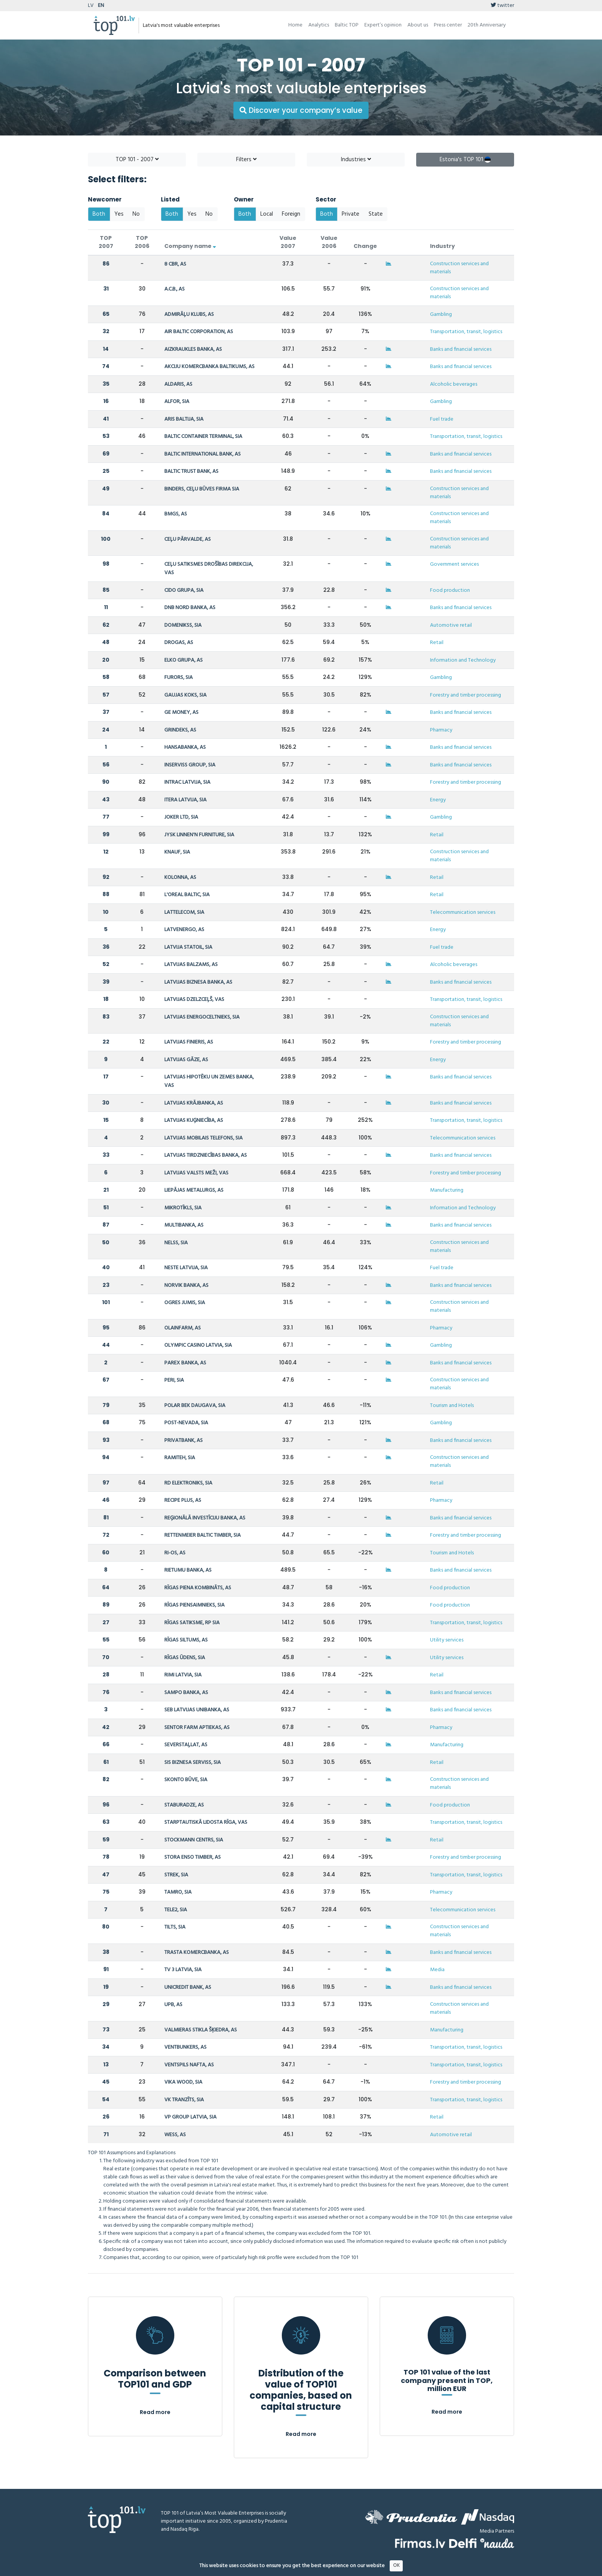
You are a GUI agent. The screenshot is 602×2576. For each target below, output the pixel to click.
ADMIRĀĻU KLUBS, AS (189, 314)
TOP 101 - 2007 (137, 159)
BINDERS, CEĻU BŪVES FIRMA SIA (201, 489)
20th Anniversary (487, 25)
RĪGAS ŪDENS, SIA (184, 1657)
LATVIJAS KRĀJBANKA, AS (193, 1103)
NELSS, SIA (176, 1242)
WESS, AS (175, 2134)
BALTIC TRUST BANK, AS (191, 471)
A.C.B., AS (174, 289)
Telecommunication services (462, 912)
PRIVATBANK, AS (183, 1440)
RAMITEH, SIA (179, 1457)
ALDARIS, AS (178, 384)
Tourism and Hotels (452, 1406)
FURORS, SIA (178, 677)
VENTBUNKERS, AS (185, 2047)
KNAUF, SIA (177, 852)
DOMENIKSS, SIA (183, 625)
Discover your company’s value (301, 110)
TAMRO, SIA (178, 1892)
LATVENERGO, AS (184, 929)
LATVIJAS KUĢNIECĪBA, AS (193, 1120)
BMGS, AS (175, 514)
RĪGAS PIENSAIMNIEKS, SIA (194, 1605)
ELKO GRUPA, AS (183, 660)
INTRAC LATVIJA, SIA (187, 782)
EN (101, 6)
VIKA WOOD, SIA (183, 2082)
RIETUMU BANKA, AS (188, 1570)
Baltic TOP (347, 25)
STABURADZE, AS (184, 1805)
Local (266, 214)
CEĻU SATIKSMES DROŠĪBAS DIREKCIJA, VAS (208, 568)
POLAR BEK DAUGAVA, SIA (194, 1405)
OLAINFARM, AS (182, 1328)
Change (365, 246)
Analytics (318, 25)
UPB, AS (173, 2004)
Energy (438, 800)
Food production (450, 590)
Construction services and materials (459, 268)
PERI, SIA (174, 1380)
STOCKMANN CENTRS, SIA (193, 1840)
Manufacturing (446, 1190)
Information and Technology (463, 660)
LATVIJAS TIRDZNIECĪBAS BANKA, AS (205, 1155)
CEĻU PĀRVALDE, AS (187, 539)
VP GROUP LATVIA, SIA (190, 2117)
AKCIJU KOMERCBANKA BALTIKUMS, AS (209, 366)
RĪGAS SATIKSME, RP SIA (192, 1622)
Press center (448, 25)
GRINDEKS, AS (180, 730)
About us (417, 25)
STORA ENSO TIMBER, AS (192, 1857)
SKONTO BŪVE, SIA (185, 1779)
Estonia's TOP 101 (465, 159)
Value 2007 (288, 242)
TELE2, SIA (175, 1910)
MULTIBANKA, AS (183, 1225)
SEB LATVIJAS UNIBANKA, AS (196, 1710)
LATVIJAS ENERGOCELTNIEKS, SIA (202, 1017)
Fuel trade (441, 419)
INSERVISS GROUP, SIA (189, 765)
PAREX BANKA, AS (185, 1363)
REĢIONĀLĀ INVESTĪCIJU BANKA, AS (204, 1518)
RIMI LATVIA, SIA (183, 1675)
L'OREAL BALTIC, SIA (187, 894)
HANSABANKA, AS (185, 747)
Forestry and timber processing (465, 695)
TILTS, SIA (174, 1927)
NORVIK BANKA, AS (186, 1285)
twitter (502, 5)
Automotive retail (451, 625)
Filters (246, 159)
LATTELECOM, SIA (184, 912)
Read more (155, 2412)
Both (99, 214)
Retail (436, 643)
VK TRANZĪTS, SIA (184, 2099)
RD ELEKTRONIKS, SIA (188, 1483)
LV (91, 6)
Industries (356, 159)
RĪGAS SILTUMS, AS (186, 1640)
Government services (454, 564)
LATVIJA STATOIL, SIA (188, 947)
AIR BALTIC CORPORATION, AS (198, 331)
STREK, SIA (176, 1875)
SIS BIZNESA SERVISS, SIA (192, 1762)
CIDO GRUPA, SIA (183, 590)
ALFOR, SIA (176, 401)
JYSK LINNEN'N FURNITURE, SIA (199, 835)
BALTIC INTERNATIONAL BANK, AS (202, 454)
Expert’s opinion (383, 25)
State (376, 214)
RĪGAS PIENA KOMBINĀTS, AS (197, 1588)
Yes (119, 214)
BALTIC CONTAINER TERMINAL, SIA (203, 436)
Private (350, 214)
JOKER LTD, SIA (181, 817)
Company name (190, 246)
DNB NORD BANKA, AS (189, 607)
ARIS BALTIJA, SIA (183, 419)
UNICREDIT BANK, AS (187, 1987)
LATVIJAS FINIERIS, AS (188, 1042)
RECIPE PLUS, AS (182, 1500)
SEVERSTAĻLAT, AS (185, 1744)
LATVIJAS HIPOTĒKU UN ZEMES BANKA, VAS (209, 1081)
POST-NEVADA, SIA (186, 1422)
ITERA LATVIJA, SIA (185, 800)
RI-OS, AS (174, 1553)
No (136, 214)
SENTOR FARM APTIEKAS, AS (197, 1727)
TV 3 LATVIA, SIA (183, 1969)
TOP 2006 (142, 242)
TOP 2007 (106, 242)
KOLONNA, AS (180, 877)
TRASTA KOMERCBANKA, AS (196, 1952)
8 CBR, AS (175, 264)
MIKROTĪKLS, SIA (183, 1208)
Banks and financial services (460, 349)
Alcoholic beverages (453, 384)
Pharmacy (441, 730)
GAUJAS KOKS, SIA (185, 695)
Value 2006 (329, 242)
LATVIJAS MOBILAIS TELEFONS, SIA (203, 1138)
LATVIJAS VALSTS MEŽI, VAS (196, 1173)
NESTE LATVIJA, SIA (186, 1267)
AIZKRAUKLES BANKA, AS (193, 349)
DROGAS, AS (178, 642)
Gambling (441, 314)
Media (437, 1970)
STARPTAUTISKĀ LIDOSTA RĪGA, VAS (205, 1822)
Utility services (446, 1640)
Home (295, 25)
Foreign (291, 214)
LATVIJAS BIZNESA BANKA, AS (198, 982)
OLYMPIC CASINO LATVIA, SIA (198, 1345)
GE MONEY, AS (181, 712)
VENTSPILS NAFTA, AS (189, 2065)
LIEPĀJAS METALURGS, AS (193, 1190)
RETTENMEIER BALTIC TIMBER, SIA (202, 1535)
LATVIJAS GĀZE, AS (186, 1059)
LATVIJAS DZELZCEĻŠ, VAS (194, 999)
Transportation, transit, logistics (466, 332)
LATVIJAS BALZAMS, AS (191, 964)
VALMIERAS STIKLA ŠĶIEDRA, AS (200, 2030)
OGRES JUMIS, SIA (184, 1302)
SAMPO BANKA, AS (186, 1692)
